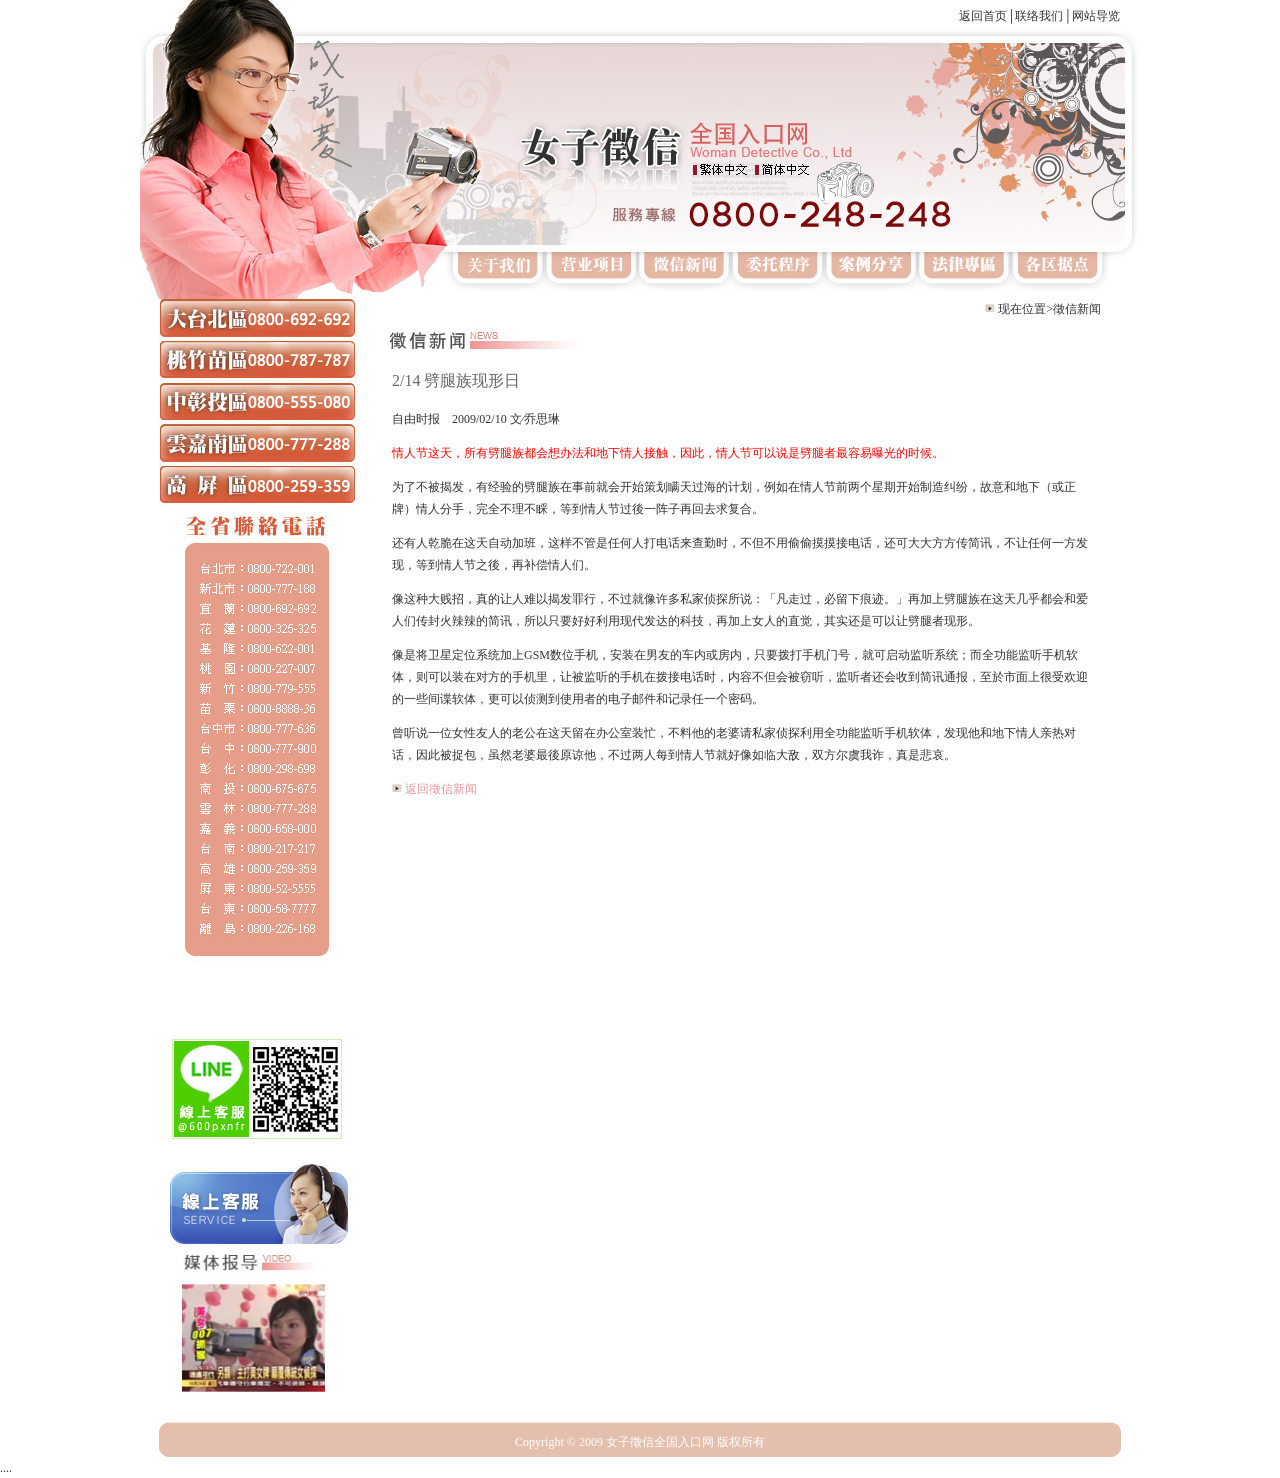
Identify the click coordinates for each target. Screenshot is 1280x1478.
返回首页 (983, 16)
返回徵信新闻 (441, 789)
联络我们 (1039, 16)
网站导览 (1096, 16)
